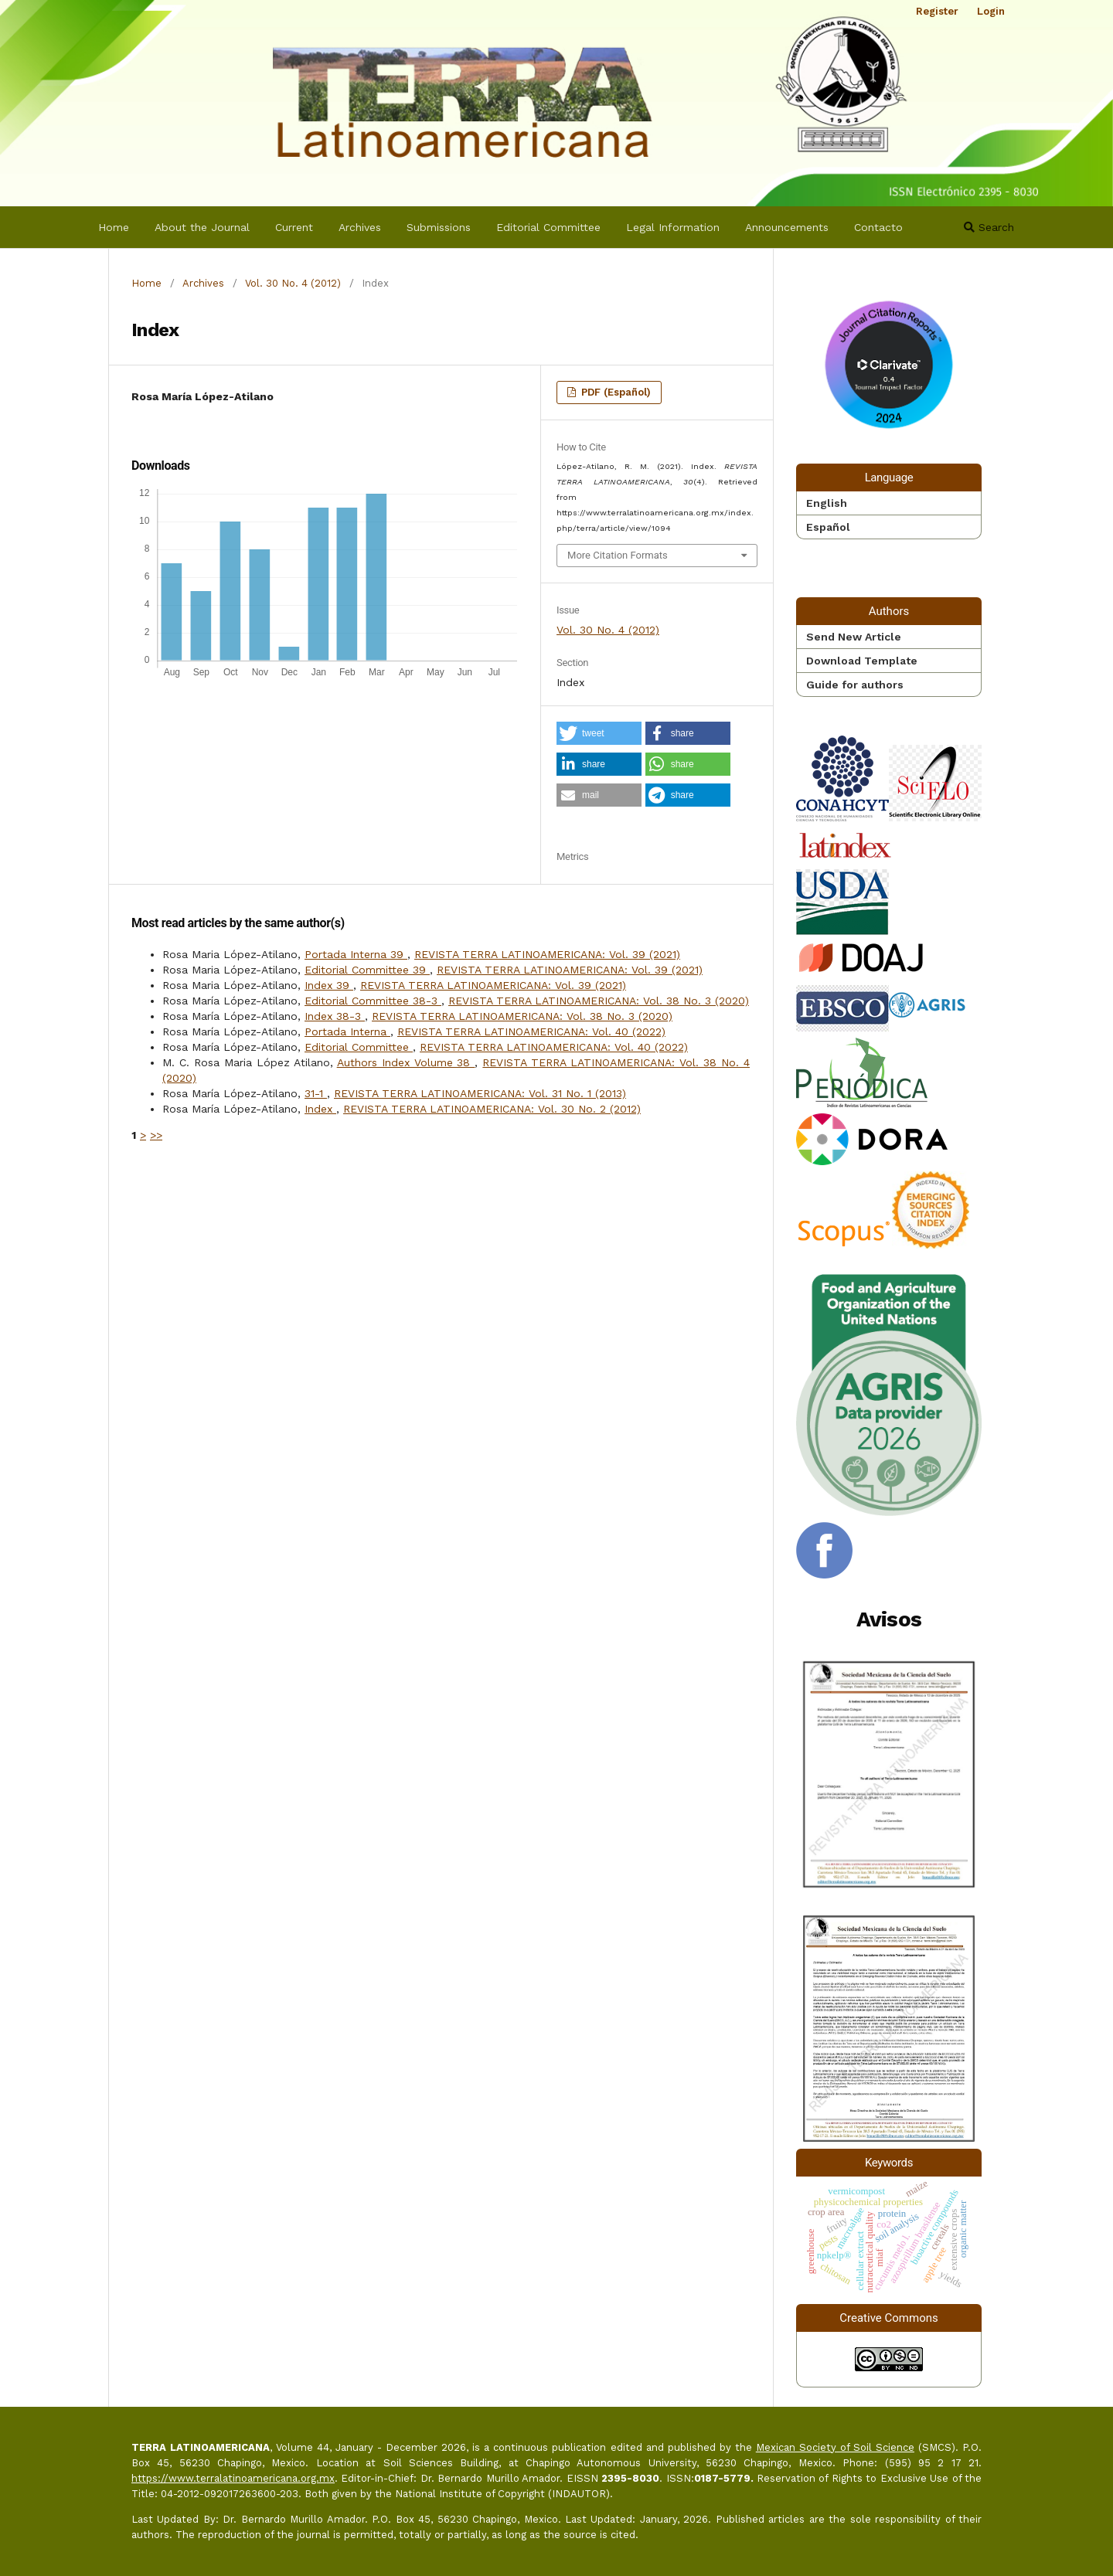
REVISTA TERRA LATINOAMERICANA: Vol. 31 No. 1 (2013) (480, 1093)
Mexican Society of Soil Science (835, 2447)
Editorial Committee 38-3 (373, 1000)
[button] (599, 733)
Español (828, 527)
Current (294, 227)
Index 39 (329, 985)
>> (156, 1135)
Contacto (878, 227)
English (826, 503)
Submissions (439, 227)
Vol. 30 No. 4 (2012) (293, 283)
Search (989, 227)
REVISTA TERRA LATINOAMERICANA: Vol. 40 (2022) (531, 1031)
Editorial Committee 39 (367, 969)
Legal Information (673, 227)
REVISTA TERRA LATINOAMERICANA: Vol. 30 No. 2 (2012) (492, 1109)
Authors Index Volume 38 (406, 1062)
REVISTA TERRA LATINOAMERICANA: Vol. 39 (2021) (547, 954)
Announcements (787, 227)
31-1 (316, 1093)
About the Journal (202, 227)
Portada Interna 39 (356, 954)
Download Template (861, 660)
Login (991, 11)
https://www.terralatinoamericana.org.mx (233, 2478)
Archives (360, 227)
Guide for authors (855, 684)
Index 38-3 (335, 1016)
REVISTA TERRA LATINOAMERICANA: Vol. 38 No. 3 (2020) (598, 1000)
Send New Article (853, 636)
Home (113, 227)
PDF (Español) (614, 392)
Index (320, 1109)
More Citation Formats (617, 555)
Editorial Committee (548, 227)
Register (937, 11)
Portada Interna (347, 1031)
